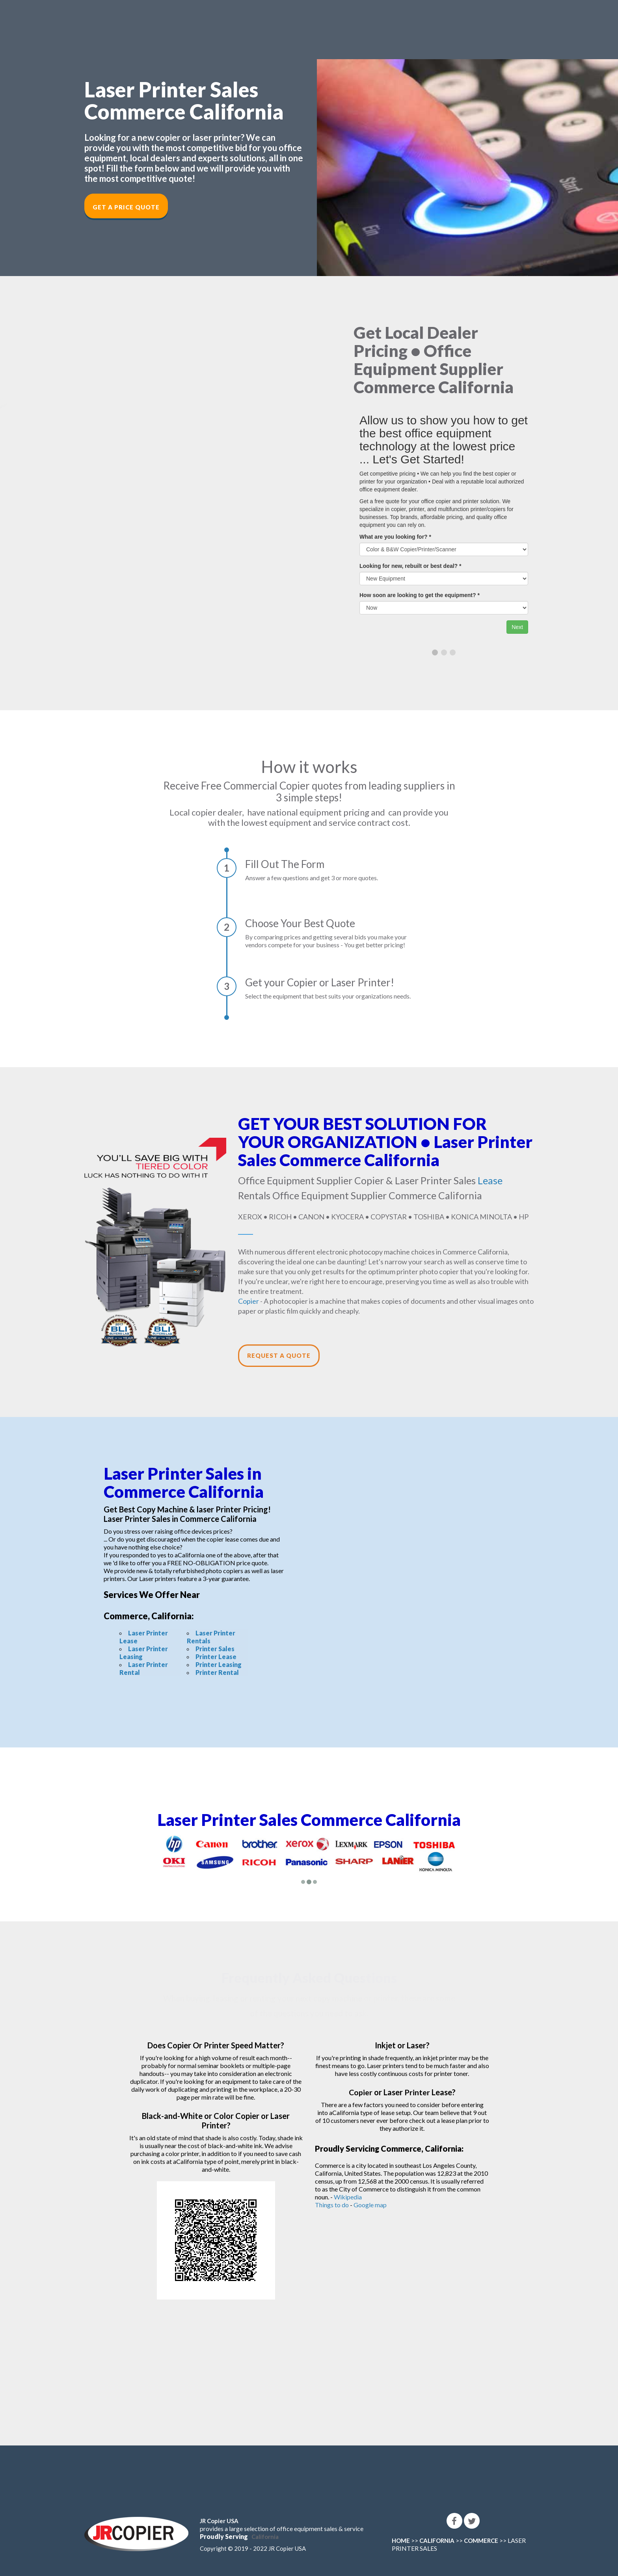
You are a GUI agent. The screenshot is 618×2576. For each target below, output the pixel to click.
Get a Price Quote (126, 207)
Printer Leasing (218, 1664)
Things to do (332, 2204)
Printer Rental (217, 1672)
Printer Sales (215, 1648)
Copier (248, 1301)
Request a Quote (279, 1355)
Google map (370, 2204)
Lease (490, 1180)
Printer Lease (215, 1656)
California (265, 2536)
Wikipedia (348, 2197)
